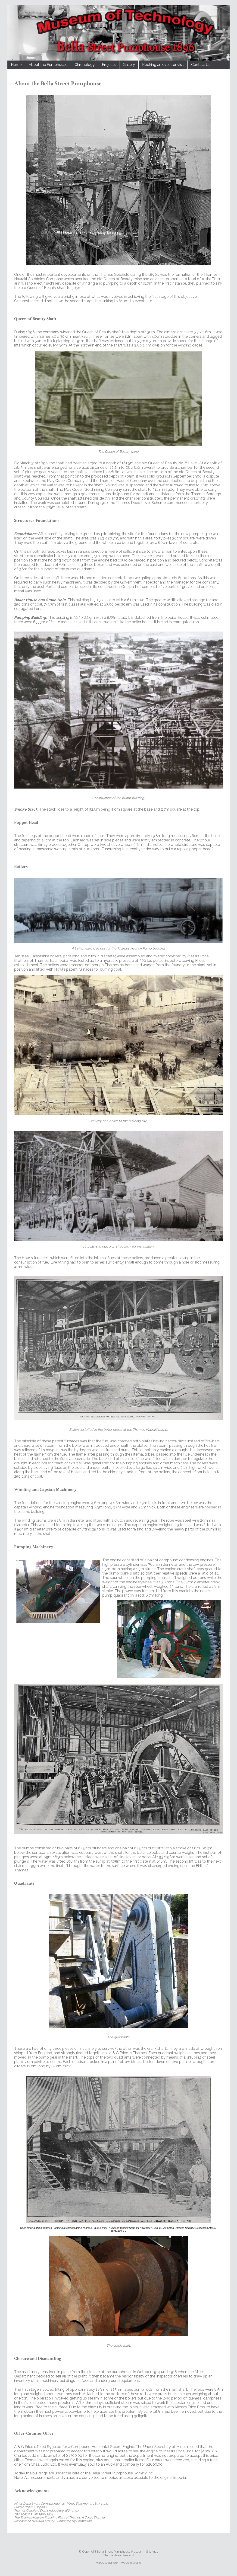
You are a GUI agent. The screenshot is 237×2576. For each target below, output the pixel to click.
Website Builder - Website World (118, 2562)
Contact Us (200, 64)
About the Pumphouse (48, 64)
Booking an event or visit (163, 64)
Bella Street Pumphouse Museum (120, 2551)
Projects (109, 64)
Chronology (85, 64)
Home (16, 64)
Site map (152, 2551)
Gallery (129, 64)
